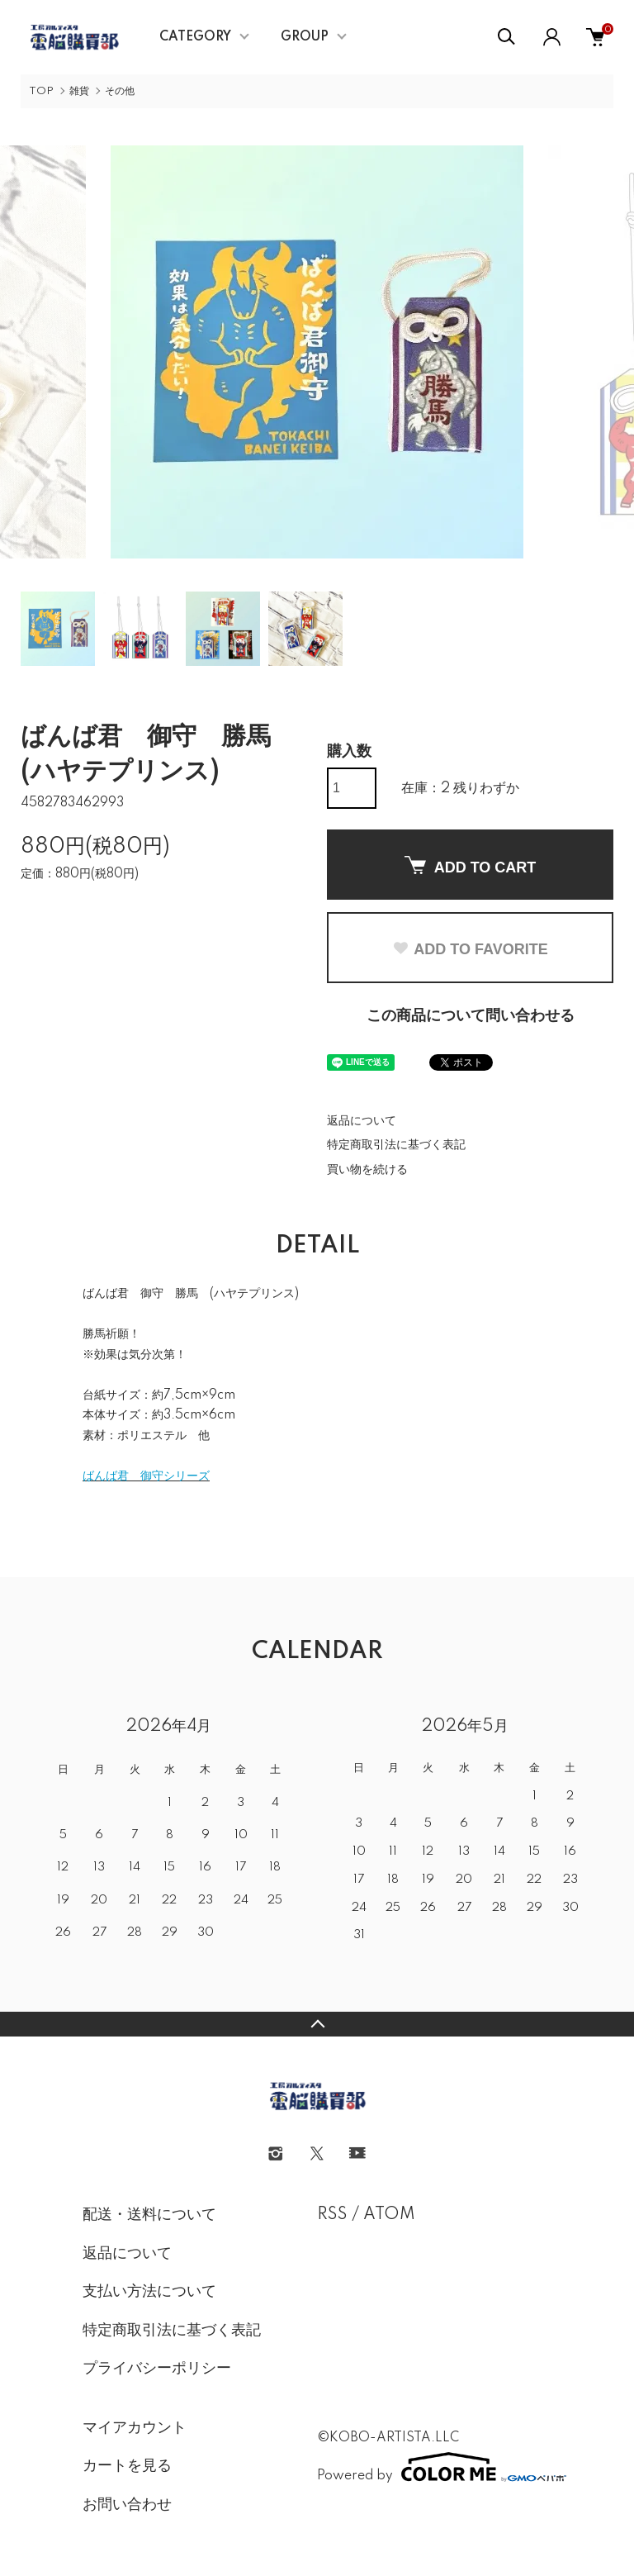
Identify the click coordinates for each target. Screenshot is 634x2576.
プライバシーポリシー (157, 2368)
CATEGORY (195, 37)
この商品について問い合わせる (471, 1016)
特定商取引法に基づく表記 (396, 1145)
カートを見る (127, 2466)
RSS (332, 2215)
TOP (41, 91)
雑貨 (79, 91)
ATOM (389, 2215)
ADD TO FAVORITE (469, 949)
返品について (361, 1121)
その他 (120, 91)
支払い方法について (149, 2292)
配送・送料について (149, 2215)
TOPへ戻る (317, 2024)
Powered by (434, 2467)
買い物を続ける (367, 1169)
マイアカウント (135, 2428)
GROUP (305, 37)
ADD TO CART (471, 866)
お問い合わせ (127, 2505)
